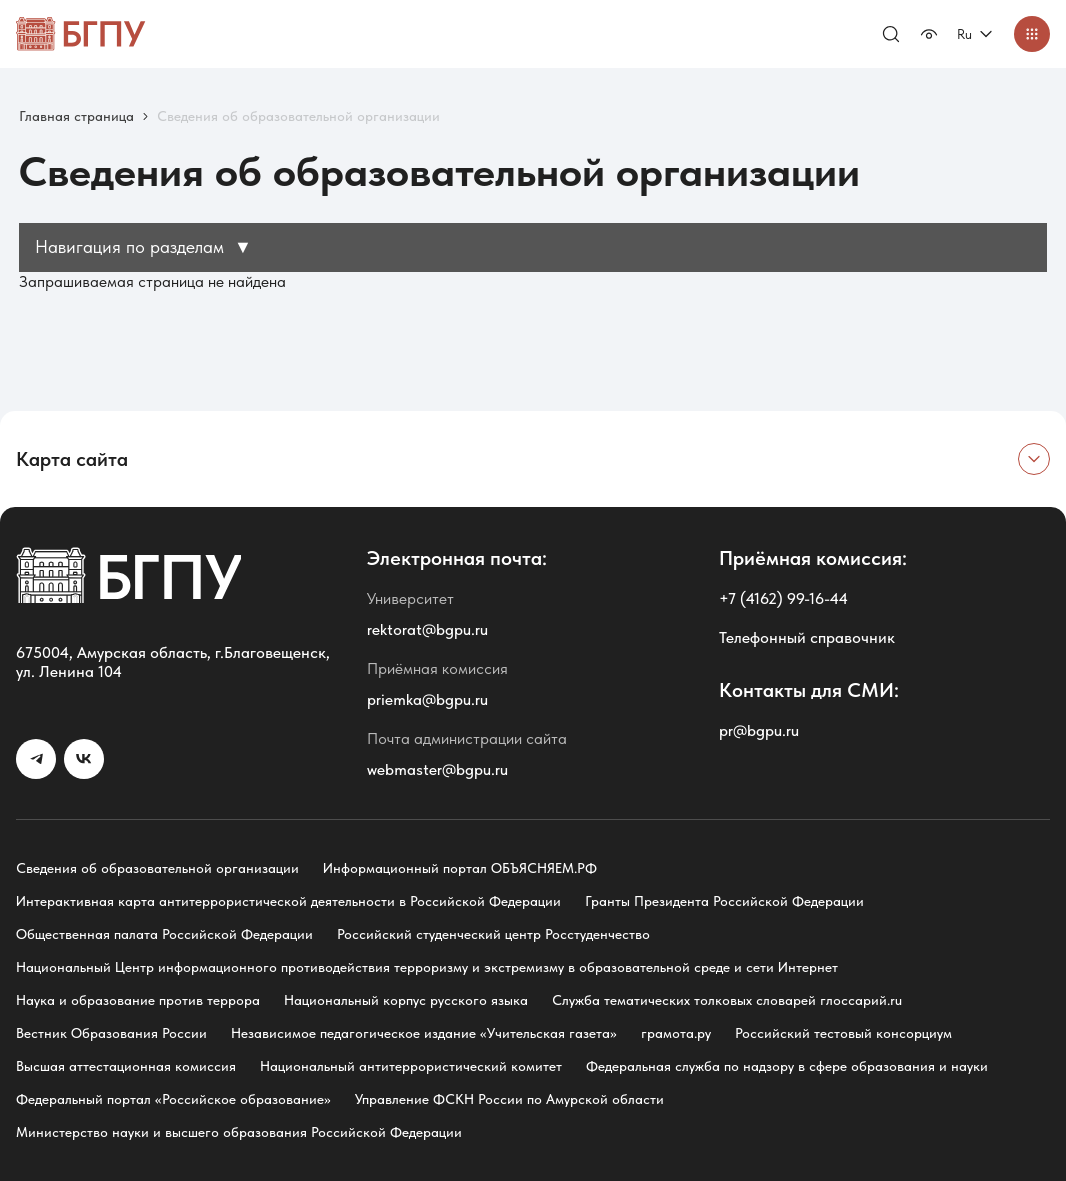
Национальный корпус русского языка (406, 1000)
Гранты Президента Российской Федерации (724, 901)
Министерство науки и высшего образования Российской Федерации (239, 1132)
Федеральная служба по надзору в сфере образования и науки (787, 1066)
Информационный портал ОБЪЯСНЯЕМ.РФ (460, 868)
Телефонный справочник (807, 637)
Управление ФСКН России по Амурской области (509, 1099)
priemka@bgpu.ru (427, 699)
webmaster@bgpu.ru (437, 769)
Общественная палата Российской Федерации (164, 934)
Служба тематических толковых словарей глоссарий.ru (727, 1000)
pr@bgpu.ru (759, 730)
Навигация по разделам (143, 246)
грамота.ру (676, 1033)
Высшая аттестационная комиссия (126, 1066)
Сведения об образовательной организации (157, 868)
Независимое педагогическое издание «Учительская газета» (424, 1033)
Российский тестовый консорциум (843, 1033)
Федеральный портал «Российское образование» (173, 1099)
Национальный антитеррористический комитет (411, 1066)
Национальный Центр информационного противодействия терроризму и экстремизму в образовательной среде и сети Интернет (427, 967)
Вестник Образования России (111, 1033)
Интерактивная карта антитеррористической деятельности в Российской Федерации (288, 901)
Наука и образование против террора (138, 1000)
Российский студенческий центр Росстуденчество (493, 934)
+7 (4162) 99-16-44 (783, 598)
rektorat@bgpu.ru (427, 629)
